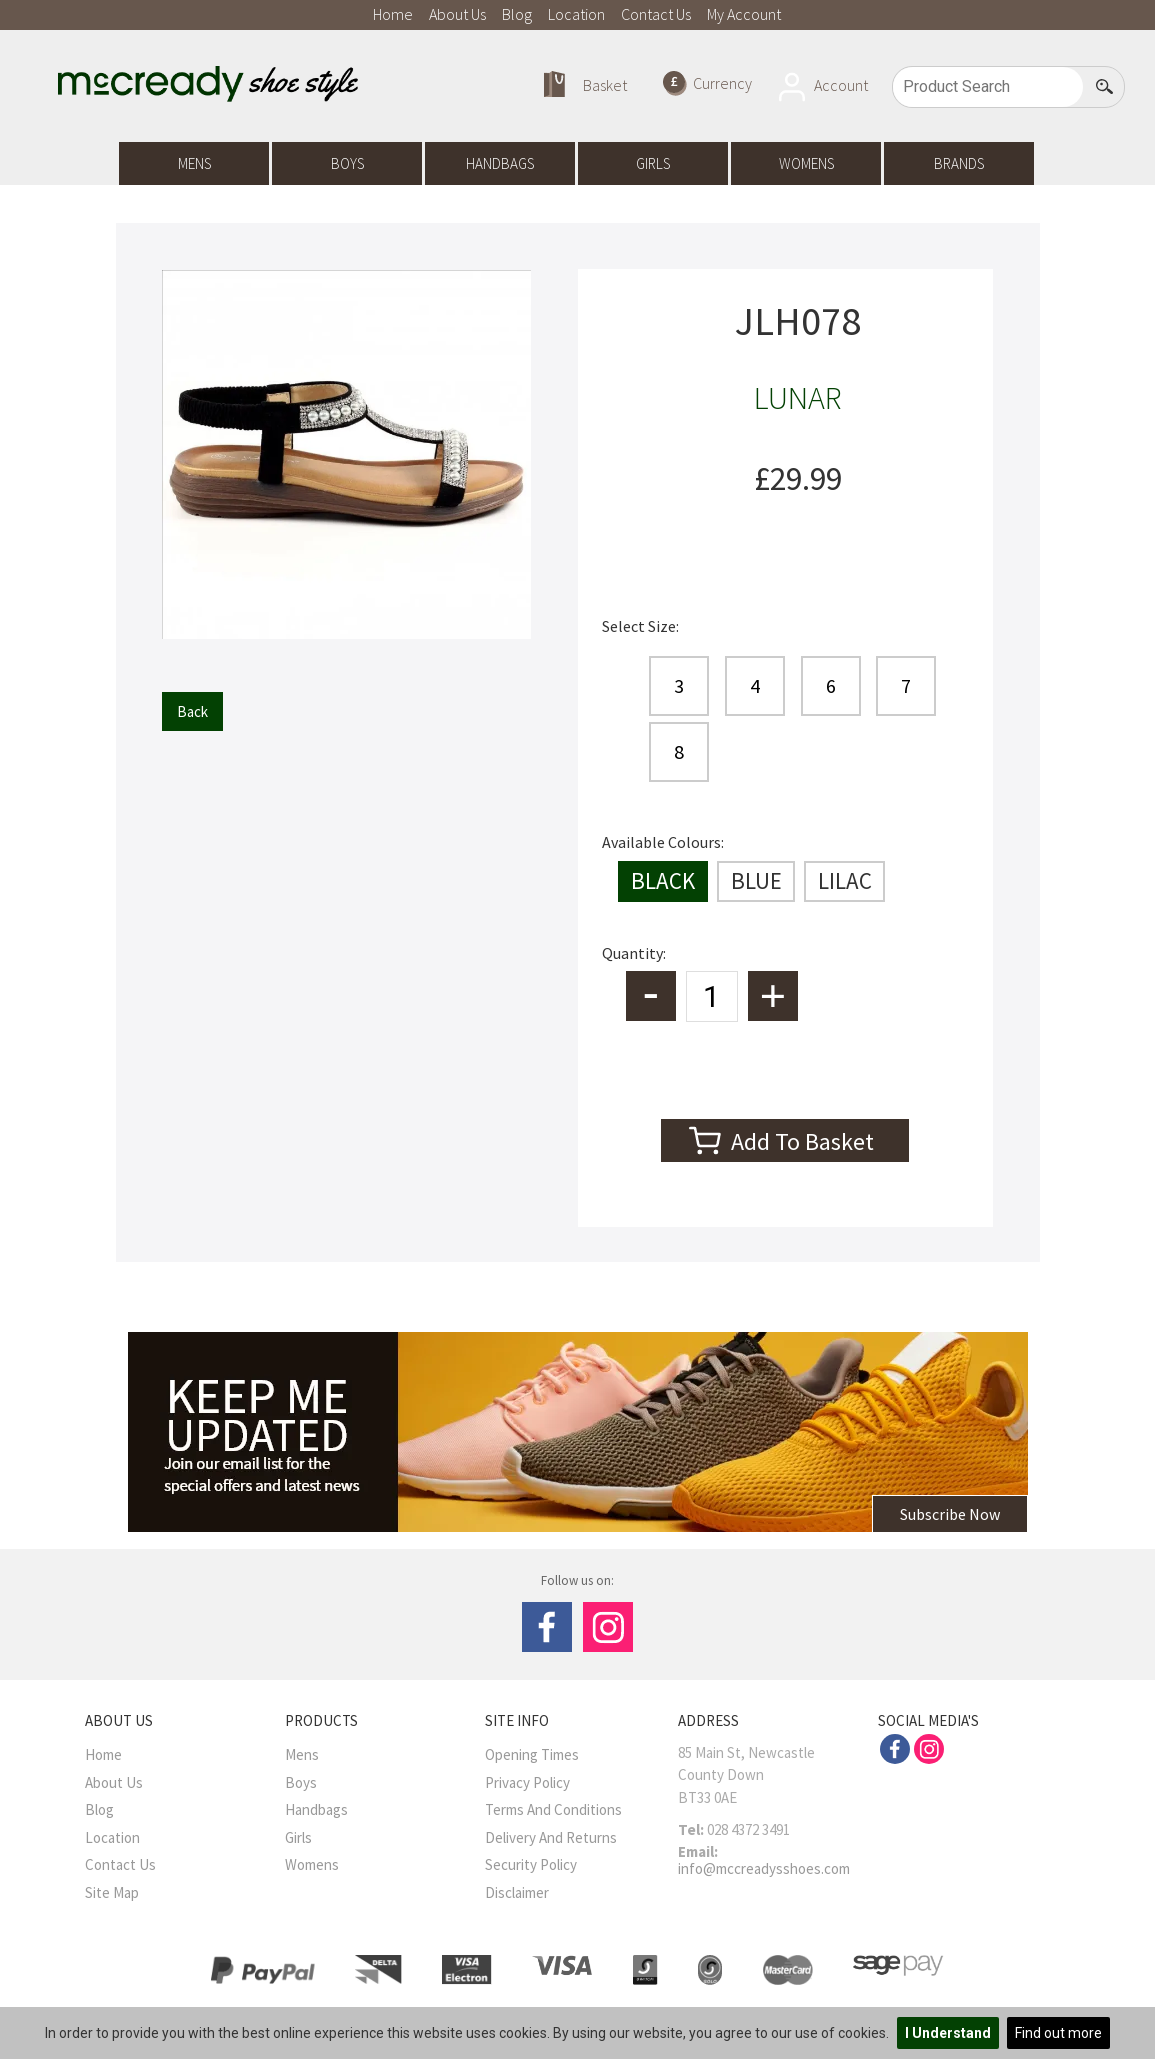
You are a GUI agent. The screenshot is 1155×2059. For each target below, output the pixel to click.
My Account (744, 14)
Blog (517, 14)
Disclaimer (517, 1892)
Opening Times (532, 1754)
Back (192, 711)
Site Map (112, 1892)
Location (576, 14)
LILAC (845, 880)
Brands (959, 163)
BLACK (663, 880)
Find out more (1058, 2033)
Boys (347, 163)
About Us (457, 14)
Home (393, 14)
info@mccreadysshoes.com (764, 1868)
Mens (194, 163)
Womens (806, 163)
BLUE (756, 880)
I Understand (948, 2033)
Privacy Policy (527, 1782)
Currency (707, 83)
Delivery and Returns (551, 1837)
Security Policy (531, 1864)
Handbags (500, 163)
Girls (653, 163)
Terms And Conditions (553, 1809)
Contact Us (656, 14)
